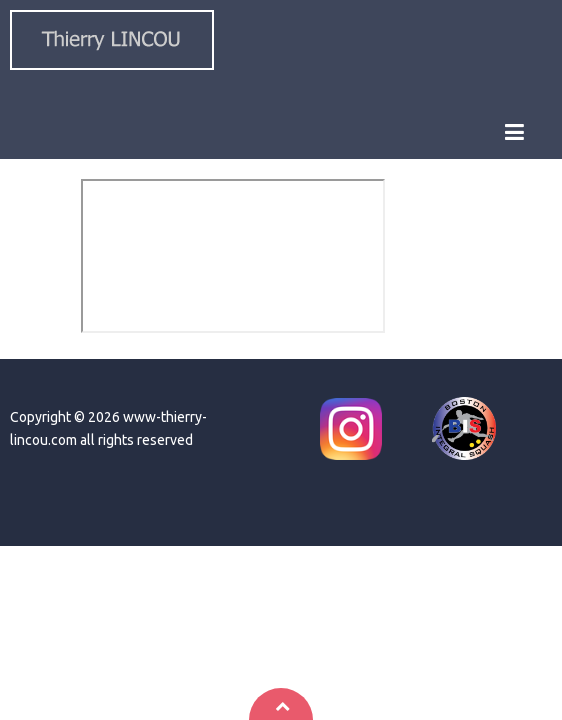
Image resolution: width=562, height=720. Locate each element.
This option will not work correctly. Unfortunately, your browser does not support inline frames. (233, 256)
